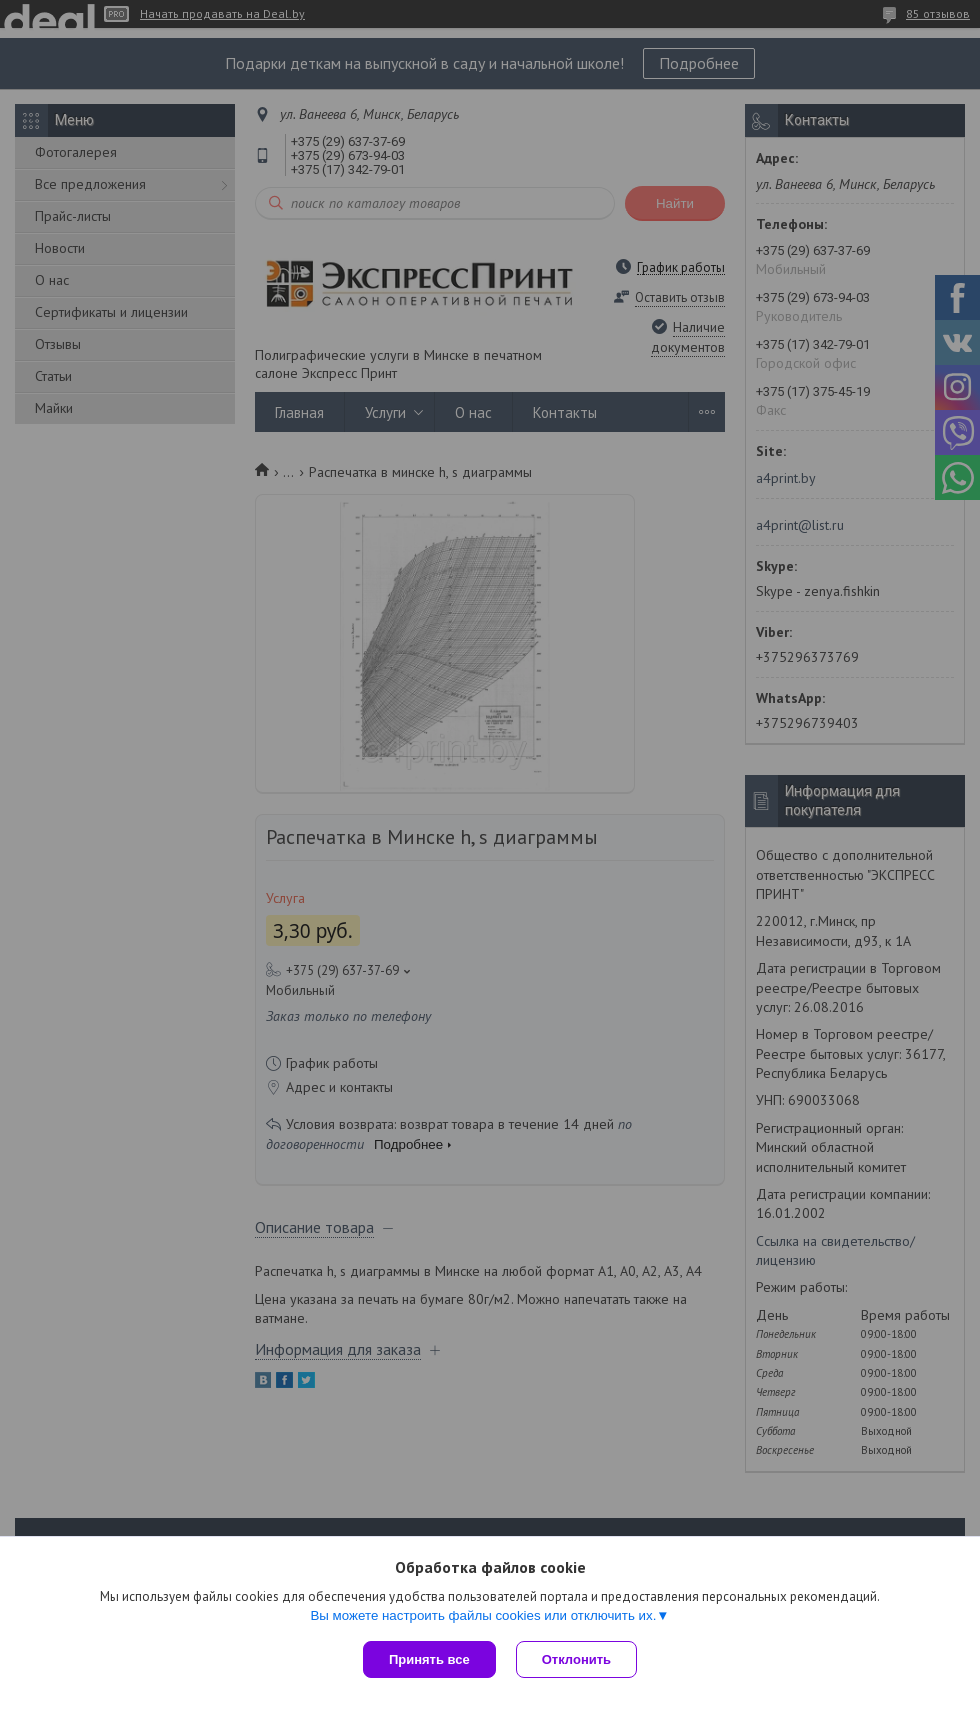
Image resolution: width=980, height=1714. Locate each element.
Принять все (429, 1659)
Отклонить (576, 1659)
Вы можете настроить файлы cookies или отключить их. (483, 1615)
